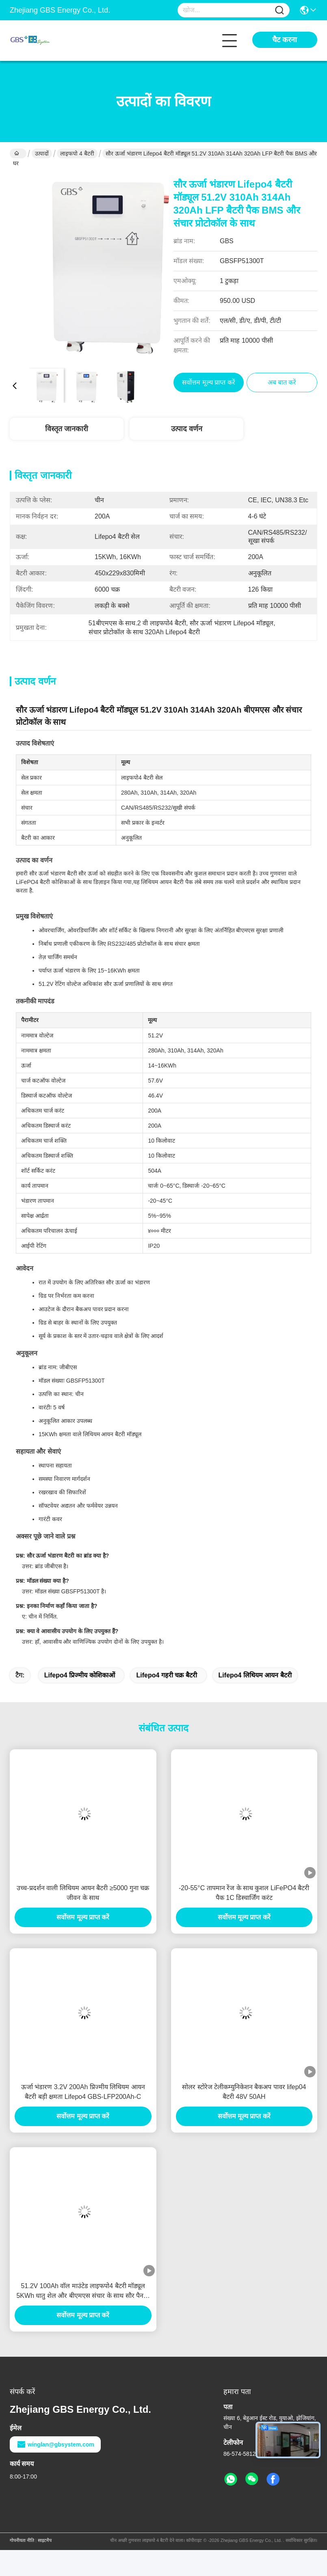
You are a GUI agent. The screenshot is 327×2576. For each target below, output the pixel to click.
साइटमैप (45, 2540)
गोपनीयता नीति (22, 2540)
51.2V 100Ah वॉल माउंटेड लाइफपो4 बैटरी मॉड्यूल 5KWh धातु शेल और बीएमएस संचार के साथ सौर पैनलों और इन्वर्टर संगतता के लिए (82, 2291)
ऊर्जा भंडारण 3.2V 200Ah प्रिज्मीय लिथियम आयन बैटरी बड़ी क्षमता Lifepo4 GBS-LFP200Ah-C (83, 2091)
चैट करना (284, 40)
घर (16, 154)
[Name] (279, 10)
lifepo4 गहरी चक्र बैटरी (166, 1675)
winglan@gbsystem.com (55, 2444)
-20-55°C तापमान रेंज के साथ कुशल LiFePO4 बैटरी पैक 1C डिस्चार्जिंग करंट (244, 1892)
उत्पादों (42, 153)
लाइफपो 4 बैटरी (77, 153)
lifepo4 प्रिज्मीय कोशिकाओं (79, 1675)
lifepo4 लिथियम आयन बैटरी (255, 1675)
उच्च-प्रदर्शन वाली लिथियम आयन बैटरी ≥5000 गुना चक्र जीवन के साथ (83, 1892)
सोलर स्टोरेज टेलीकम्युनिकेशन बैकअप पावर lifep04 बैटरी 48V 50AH (244, 2091)
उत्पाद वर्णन (186, 429)
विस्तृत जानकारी (66, 429)
